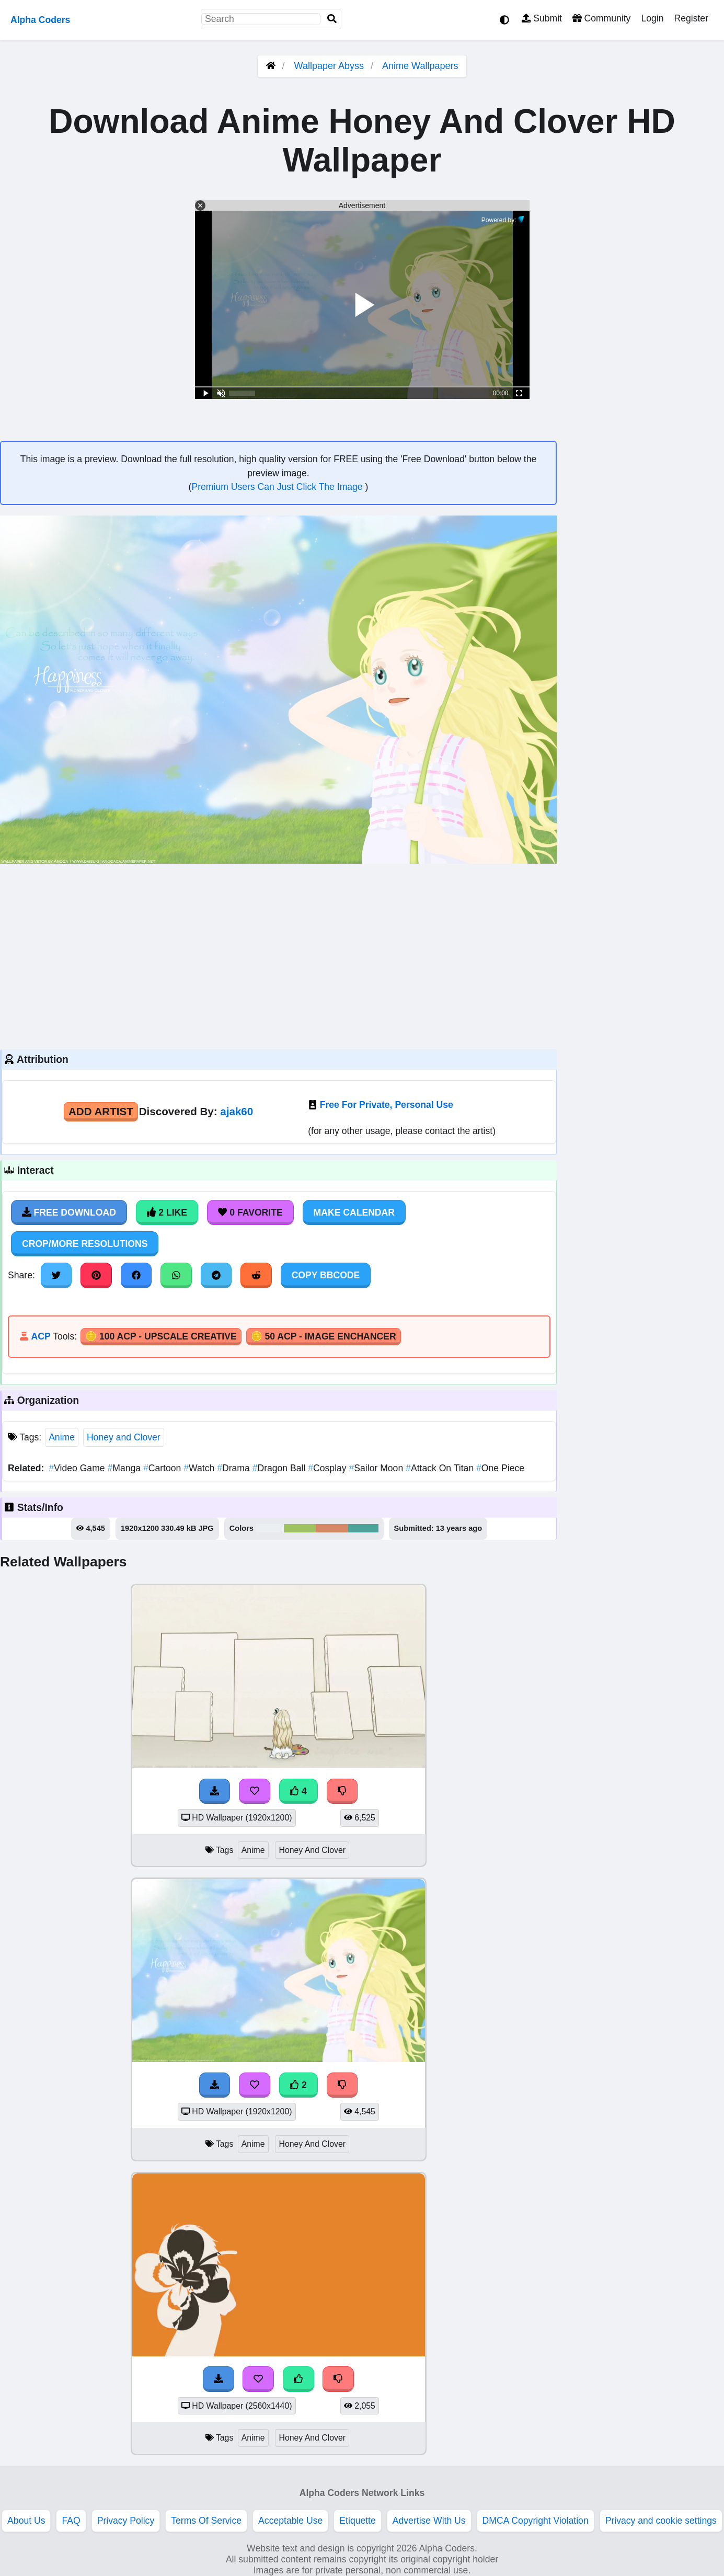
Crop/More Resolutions (84, 1244)
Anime (62, 1437)
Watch (200, 1468)
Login (652, 18)
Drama (234, 1468)
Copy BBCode (326, 1275)
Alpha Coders (40, 20)
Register (691, 18)
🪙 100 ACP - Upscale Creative (161, 1336)
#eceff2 (270, 1528)
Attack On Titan (441, 1468)
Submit (542, 18)
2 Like (167, 1212)
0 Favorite (250, 1212)
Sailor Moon (377, 1468)
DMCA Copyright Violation (535, 2520)
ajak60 (236, 1111)
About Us (26, 2520)
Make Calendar (354, 1212)
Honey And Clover (312, 1850)
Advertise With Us (429, 2520)
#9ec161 (300, 1528)
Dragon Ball (280, 1468)
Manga (125, 1468)
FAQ (71, 2520)
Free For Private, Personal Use (386, 1105)
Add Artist (100, 1111)
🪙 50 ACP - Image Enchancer (323, 1336)
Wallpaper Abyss (329, 66)
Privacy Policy (126, 2520)
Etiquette (357, 2520)
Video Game (78, 1468)
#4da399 (363, 1528)
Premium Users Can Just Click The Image (278, 487)
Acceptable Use (290, 2520)
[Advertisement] (278, 955)
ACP (40, 1336)
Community (601, 18)
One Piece (500, 1468)
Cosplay (328, 1468)
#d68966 (332, 1528)
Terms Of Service (206, 2520)
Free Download (69, 1212)
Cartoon (163, 1468)
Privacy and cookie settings (661, 2520)
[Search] (332, 19)
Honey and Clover (123, 1437)
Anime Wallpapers (420, 66)
